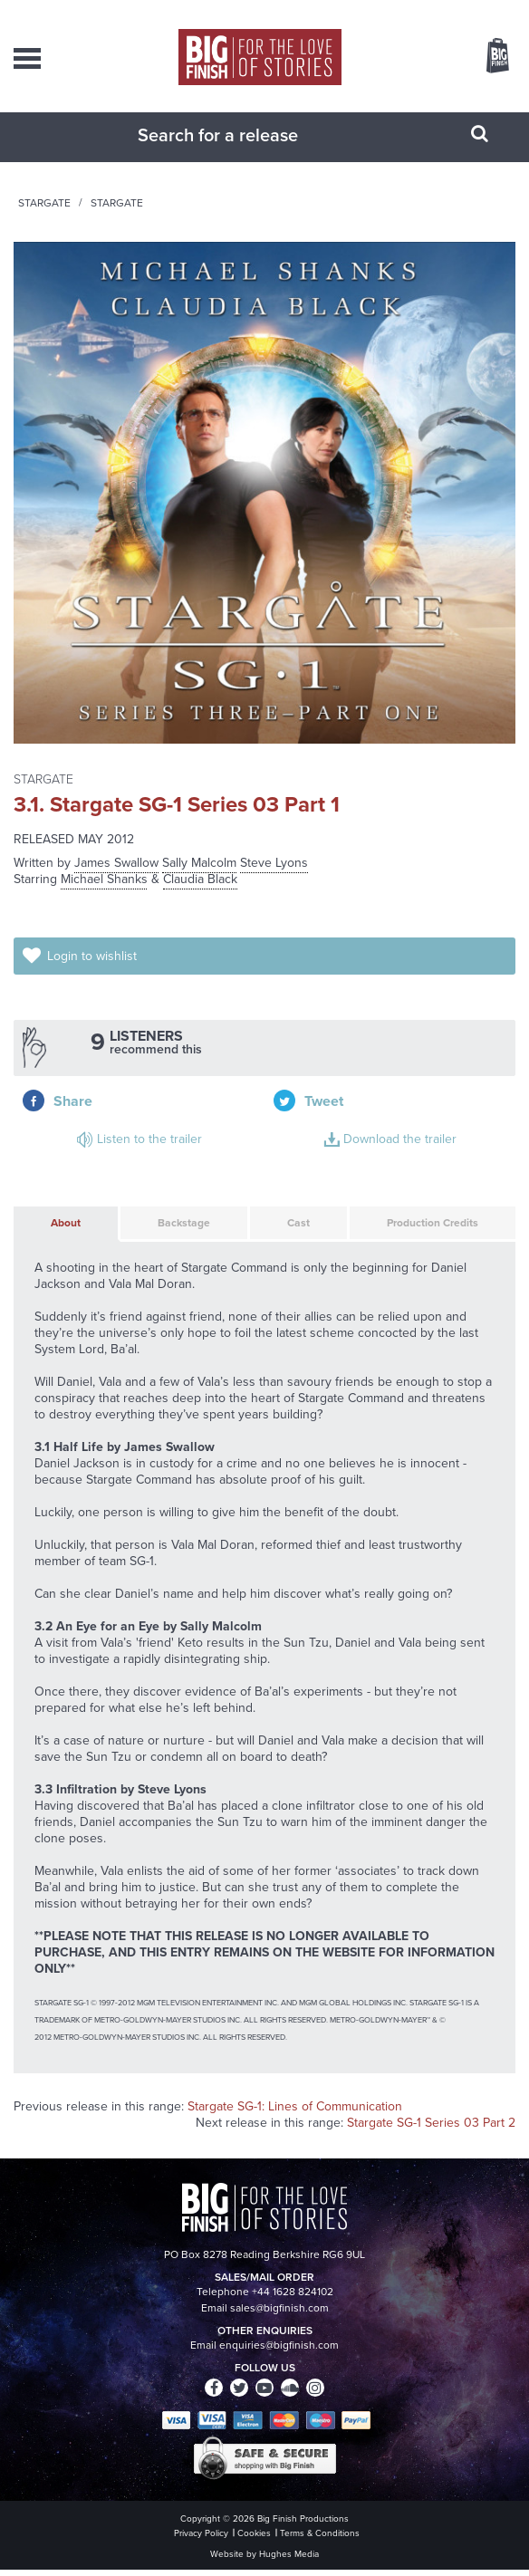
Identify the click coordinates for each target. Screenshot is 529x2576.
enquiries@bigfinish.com (279, 2351)
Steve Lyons (274, 880)
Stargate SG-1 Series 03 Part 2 (431, 2129)
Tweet (447, 1052)
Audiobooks (183, 221)
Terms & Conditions (320, 2539)
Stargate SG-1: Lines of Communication (295, 2112)
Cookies (254, 2539)
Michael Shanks (104, 897)
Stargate (264, 221)
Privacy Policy (201, 2539)
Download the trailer (348, 1113)
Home (114, 221)
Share (323, 1052)
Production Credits (414, 1219)
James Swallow (116, 880)
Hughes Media (289, 2560)
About (50, 1219)
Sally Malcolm (199, 880)
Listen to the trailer (93, 1113)
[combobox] (242, 153)
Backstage (166, 1219)
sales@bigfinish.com (279, 2314)
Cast (278, 1219)
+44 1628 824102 (292, 2298)
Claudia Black (200, 897)
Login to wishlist (95, 972)
